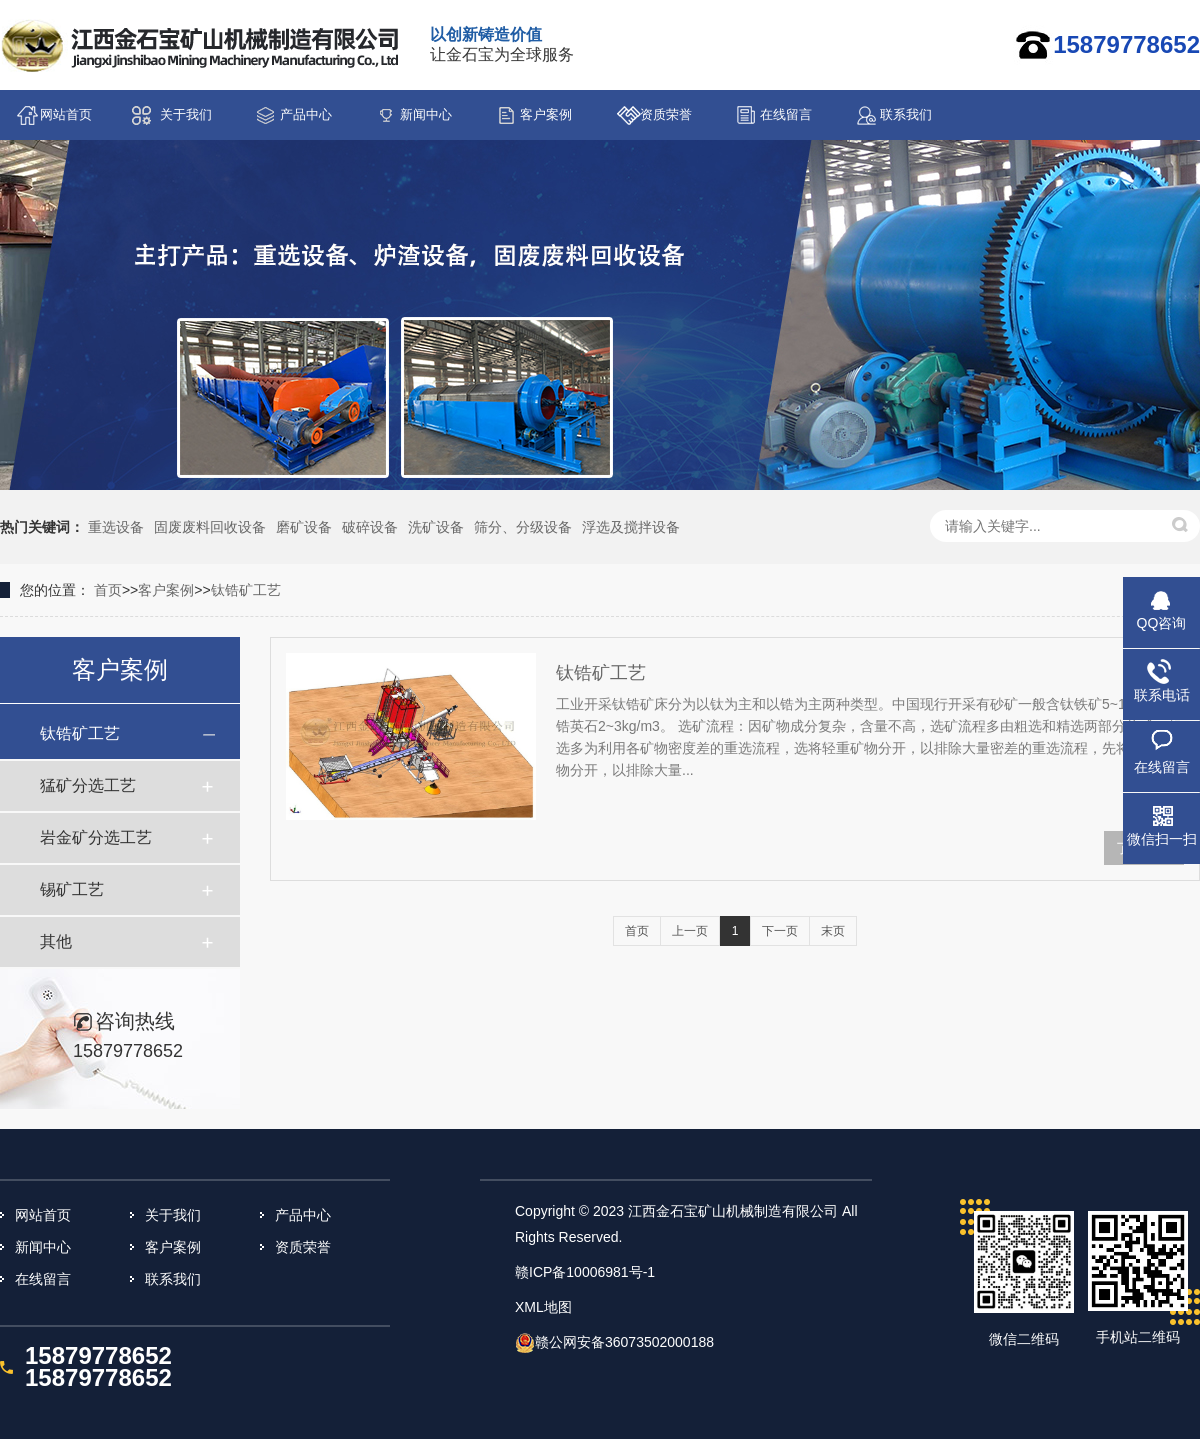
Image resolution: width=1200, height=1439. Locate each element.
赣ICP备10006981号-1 (585, 1272)
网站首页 (66, 114)
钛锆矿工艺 (246, 590)
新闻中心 (426, 114)
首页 (108, 590)
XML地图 (543, 1307)
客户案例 (546, 114)
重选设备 (116, 527)
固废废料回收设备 (210, 527)
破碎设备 (370, 527)
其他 (56, 941)
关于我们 (186, 114)
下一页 (780, 931)
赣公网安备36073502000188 (624, 1342)
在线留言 (786, 114)
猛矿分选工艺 (88, 785)
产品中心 (306, 114)
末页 (833, 931)
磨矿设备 (304, 527)
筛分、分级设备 (523, 527)
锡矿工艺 (72, 889)
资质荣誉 (666, 114)
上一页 (690, 931)
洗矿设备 (436, 527)
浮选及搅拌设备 (631, 527)
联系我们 (906, 114)
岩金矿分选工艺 (96, 837)
